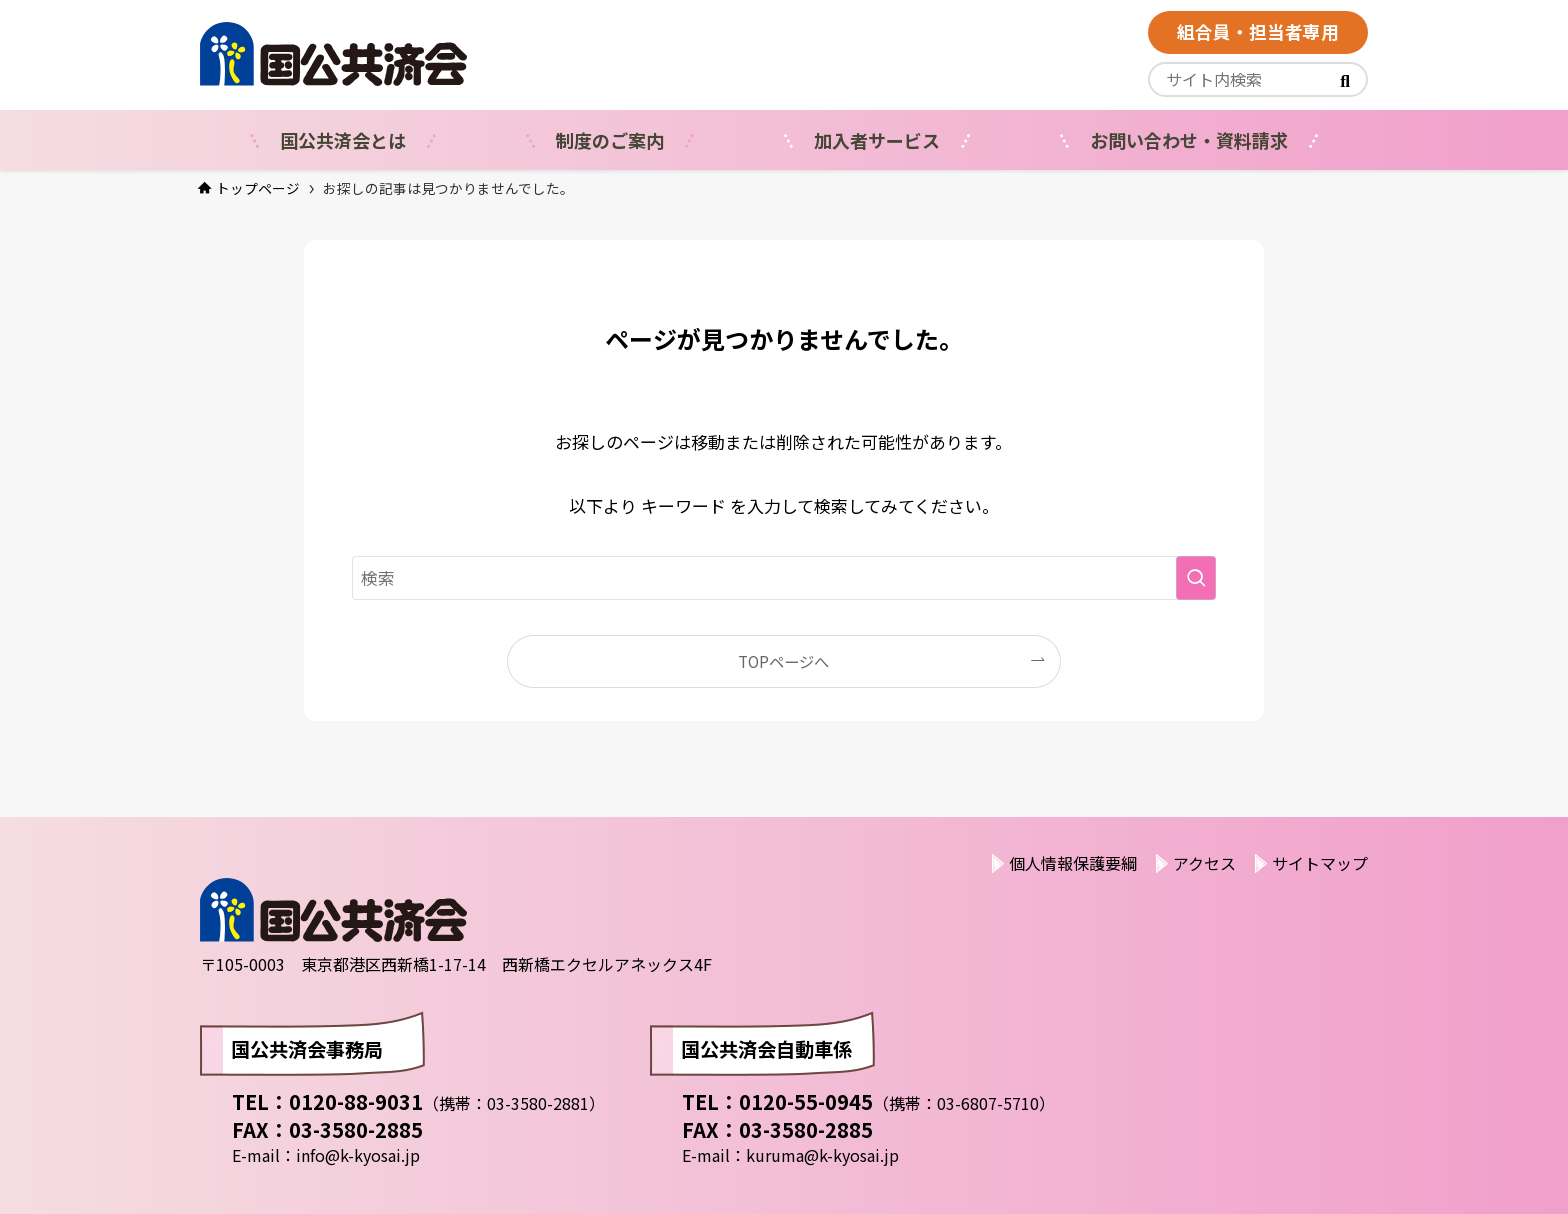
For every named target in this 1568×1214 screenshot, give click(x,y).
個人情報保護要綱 (1073, 863)
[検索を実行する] (1196, 578)
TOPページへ (783, 661)
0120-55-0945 (806, 1101)
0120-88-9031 (356, 1101)
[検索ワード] (784, 578)
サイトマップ (1320, 863)
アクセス (1204, 863)
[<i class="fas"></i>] (1345, 80)
